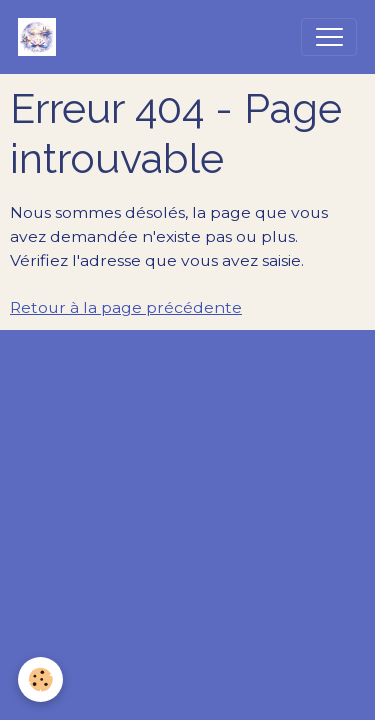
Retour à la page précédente (126, 307)
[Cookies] (40, 679)
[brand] (41, 37)
